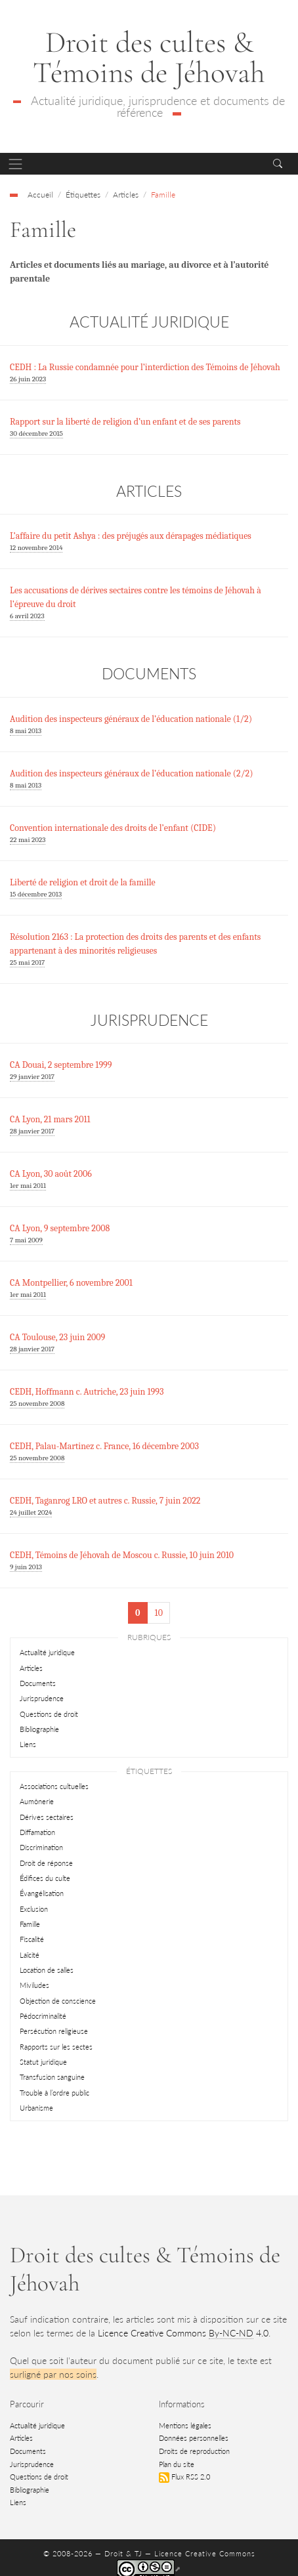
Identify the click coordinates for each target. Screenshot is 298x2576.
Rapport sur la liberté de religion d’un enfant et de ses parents (125, 421)
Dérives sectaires (47, 1817)
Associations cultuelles (54, 1786)
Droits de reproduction (194, 2451)
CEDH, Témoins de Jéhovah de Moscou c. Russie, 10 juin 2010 (122, 1555)
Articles (31, 1668)
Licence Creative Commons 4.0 (183, 2333)
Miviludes (34, 1985)
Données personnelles (193, 2438)
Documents (38, 1683)
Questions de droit (49, 1714)
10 (159, 1612)
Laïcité (29, 1955)
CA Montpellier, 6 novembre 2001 (71, 1282)
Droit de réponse (46, 1863)
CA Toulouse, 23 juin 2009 (57, 1337)
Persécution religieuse (54, 2031)
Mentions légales (185, 2425)
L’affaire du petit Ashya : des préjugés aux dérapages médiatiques (130, 535)
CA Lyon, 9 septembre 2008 (60, 1228)
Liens (28, 1744)
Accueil (40, 194)
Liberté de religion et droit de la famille (83, 882)
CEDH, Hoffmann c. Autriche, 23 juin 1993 (86, 1391)
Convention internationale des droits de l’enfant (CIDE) (113, 828)
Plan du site (176, 2464)
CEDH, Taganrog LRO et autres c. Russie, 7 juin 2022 (105, 1500)
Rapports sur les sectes (56, 2046)
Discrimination (41, 1847)
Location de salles (47, 1970)
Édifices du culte (45, 1878)
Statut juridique (43, 2062)
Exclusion (34, 1909)
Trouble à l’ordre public (54, 2092)
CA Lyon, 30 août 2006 (51, 1173)
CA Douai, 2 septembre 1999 (61, 1064)
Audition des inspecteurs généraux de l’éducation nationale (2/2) (131, 773)
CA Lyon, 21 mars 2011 (50, 1119)
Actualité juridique (47, 1652)
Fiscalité (32, 1939)
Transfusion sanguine (52, 2077)
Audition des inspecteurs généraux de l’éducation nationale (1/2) (131, 719)
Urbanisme (36, 2107)
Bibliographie (39, 1729)
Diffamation (37, 1832)
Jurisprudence (42, 1698)
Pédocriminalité (43, 2016)
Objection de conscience (58, 2000)
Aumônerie (37, 1801)
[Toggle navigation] (15, 164)
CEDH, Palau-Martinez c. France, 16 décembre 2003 (104, 1446)
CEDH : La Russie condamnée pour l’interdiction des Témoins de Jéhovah (145, 367)
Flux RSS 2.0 (184, 2476)
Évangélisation (42, 1893)
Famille (30, 1924)
